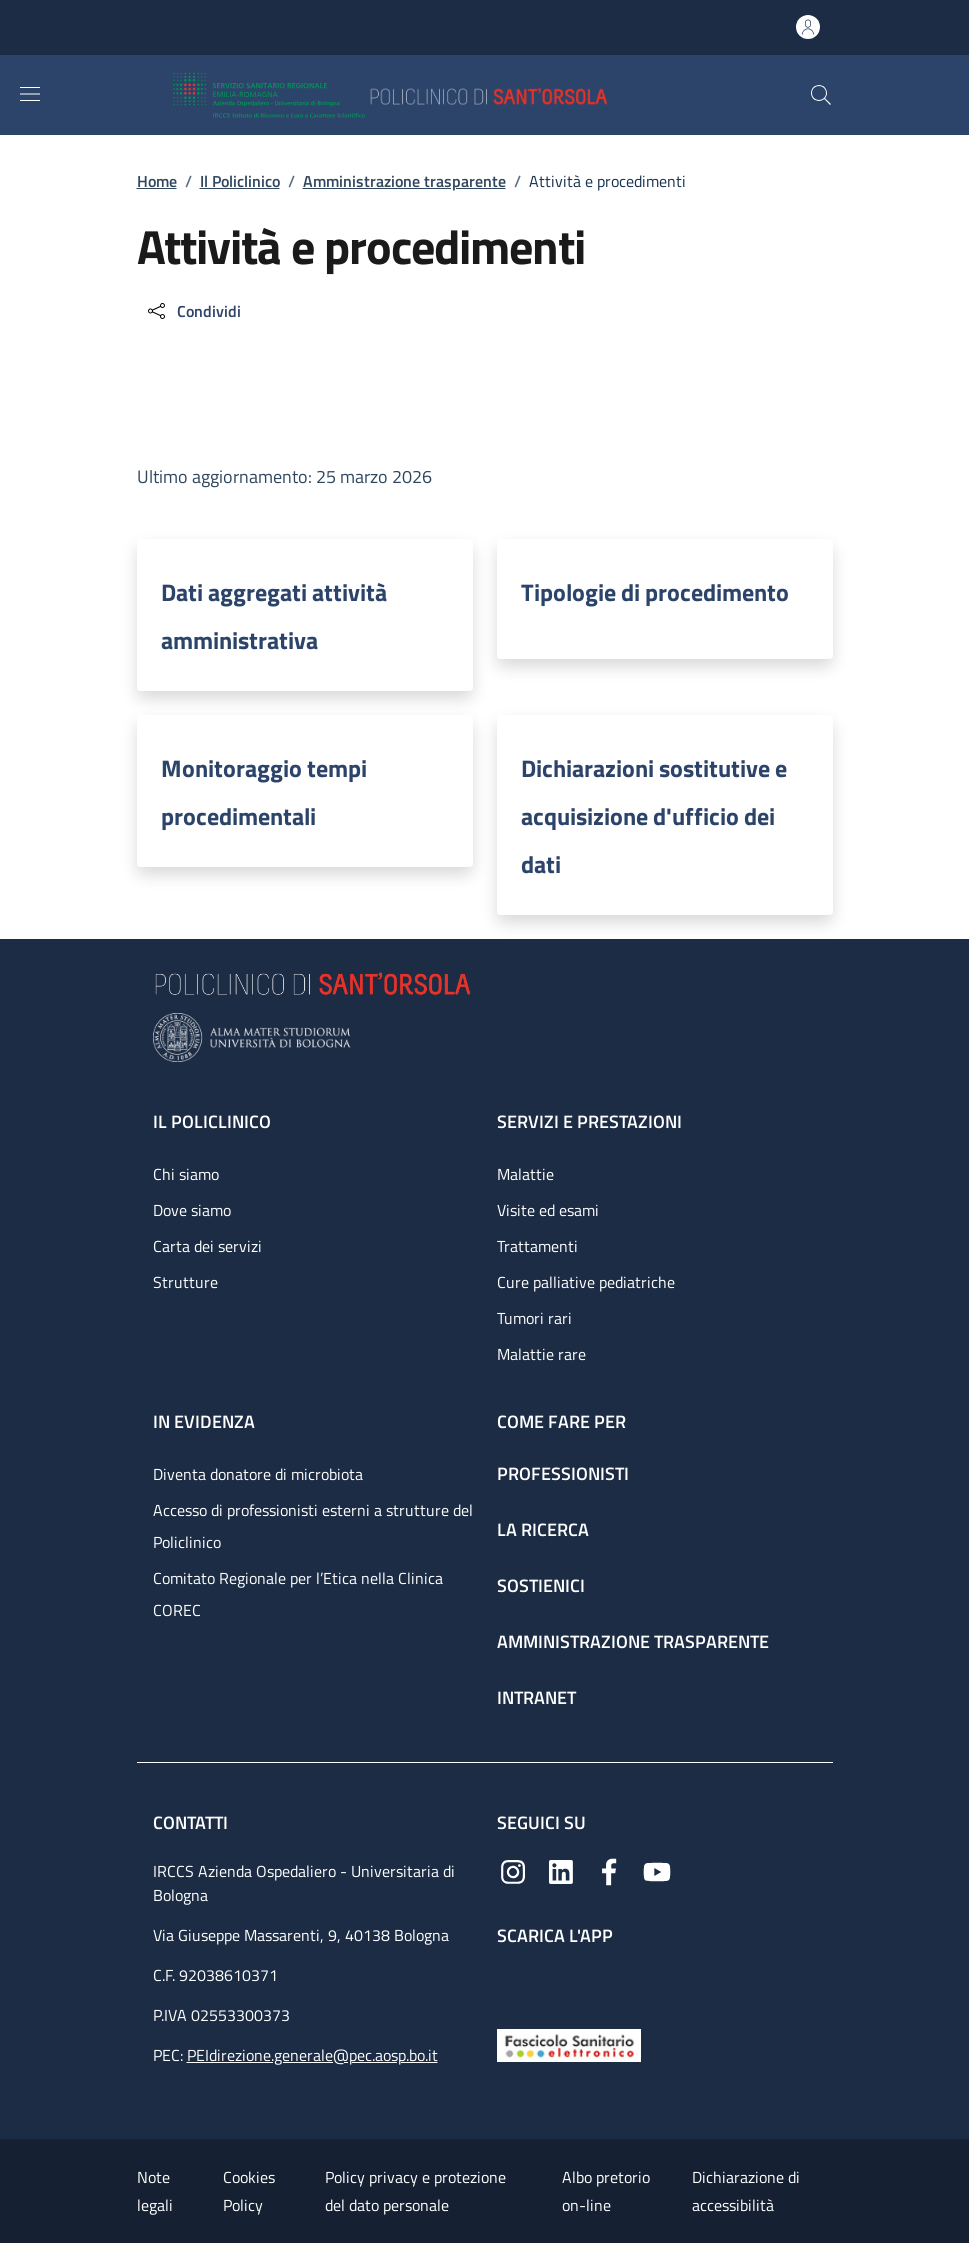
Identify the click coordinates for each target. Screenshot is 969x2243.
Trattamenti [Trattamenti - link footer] (537, 1246)
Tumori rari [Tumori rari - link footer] (534, 1318)
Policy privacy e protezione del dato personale (415, 2191)
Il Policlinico (240, 181)
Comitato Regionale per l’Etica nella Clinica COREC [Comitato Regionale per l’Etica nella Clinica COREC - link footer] (298, 1594)
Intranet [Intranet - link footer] (536, 1697)
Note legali (155, 2191)
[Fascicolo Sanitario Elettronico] (569, 2043)
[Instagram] (513, 1869)
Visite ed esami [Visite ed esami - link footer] (548, 1210)
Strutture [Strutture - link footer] (185, 1282)
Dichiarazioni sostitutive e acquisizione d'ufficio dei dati (654, 816)
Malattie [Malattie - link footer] (525, 1174)
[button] (821, 95)
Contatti (192, 1822)
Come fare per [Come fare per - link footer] (561, 1421)
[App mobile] (513, 1982)
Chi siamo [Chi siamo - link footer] (186, 1174)
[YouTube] (657, 1869)
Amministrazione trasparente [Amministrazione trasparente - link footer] (633, 1641)
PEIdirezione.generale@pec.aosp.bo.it (312, 2055)
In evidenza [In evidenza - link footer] (204, 1421)
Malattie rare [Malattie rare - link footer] (541, 1354)
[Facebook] (609, 1869)
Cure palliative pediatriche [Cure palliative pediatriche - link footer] (586, 1282)
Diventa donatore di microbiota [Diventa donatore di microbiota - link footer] (258, 1474)
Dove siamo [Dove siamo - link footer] (192, 1210)
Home (157, 181)
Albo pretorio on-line (606, 2191)
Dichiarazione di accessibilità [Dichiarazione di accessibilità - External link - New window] (746, 2191)
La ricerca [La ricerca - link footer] (543, 1529)
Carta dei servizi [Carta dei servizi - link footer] (207, 1246)
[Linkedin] (561, 1869)
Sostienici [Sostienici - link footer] (541, 1585)
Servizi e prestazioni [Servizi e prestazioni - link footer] (589, 1121)
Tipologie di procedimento (655, 592)
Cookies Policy (249, 2191)
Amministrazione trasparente (404, 181)
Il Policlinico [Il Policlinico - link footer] (212, 1121)
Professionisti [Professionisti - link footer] (563, 1473)
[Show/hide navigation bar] (30, 94)
